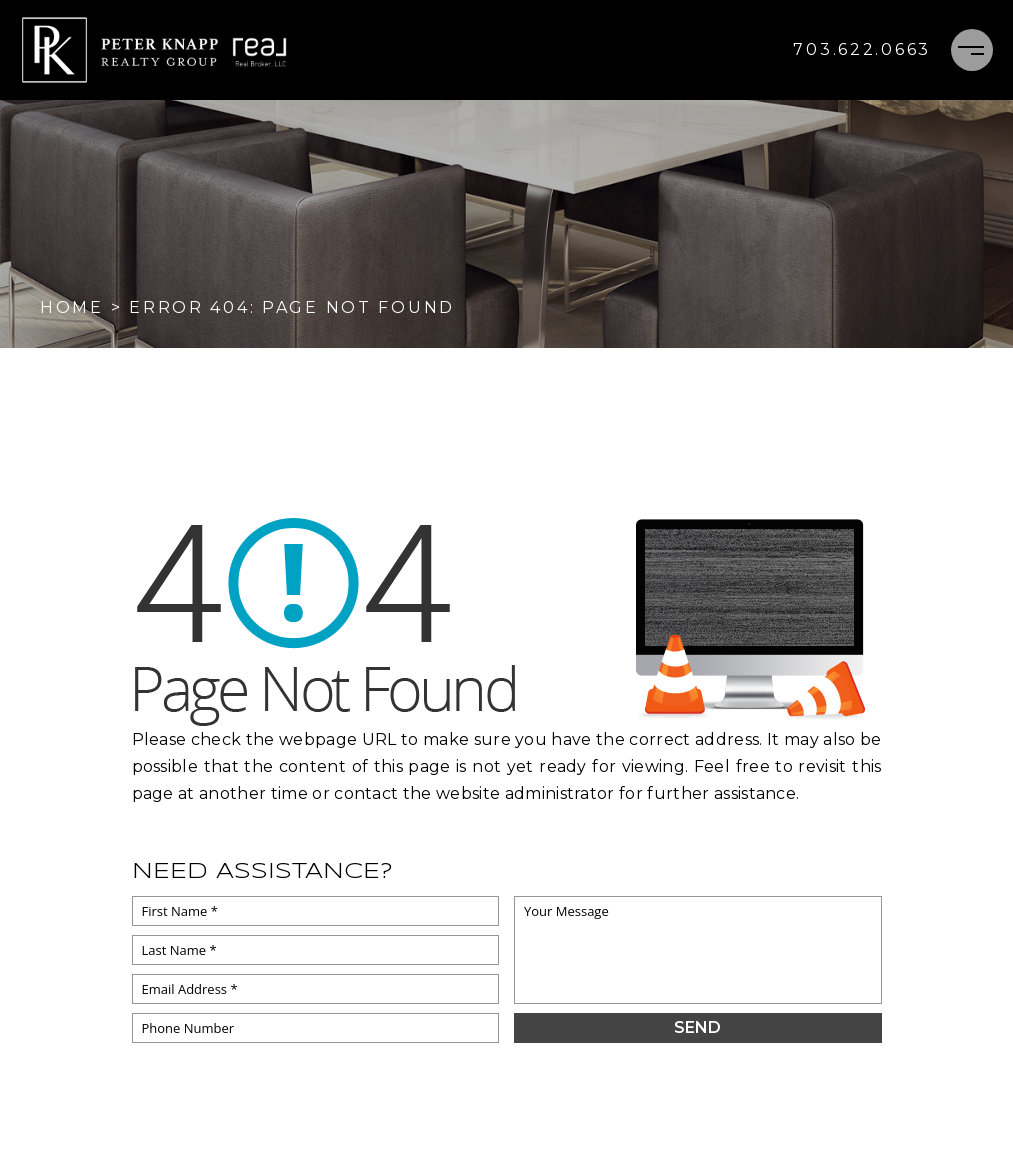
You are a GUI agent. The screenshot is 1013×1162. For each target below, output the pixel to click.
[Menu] (972, 50)
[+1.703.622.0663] (862, 50)
